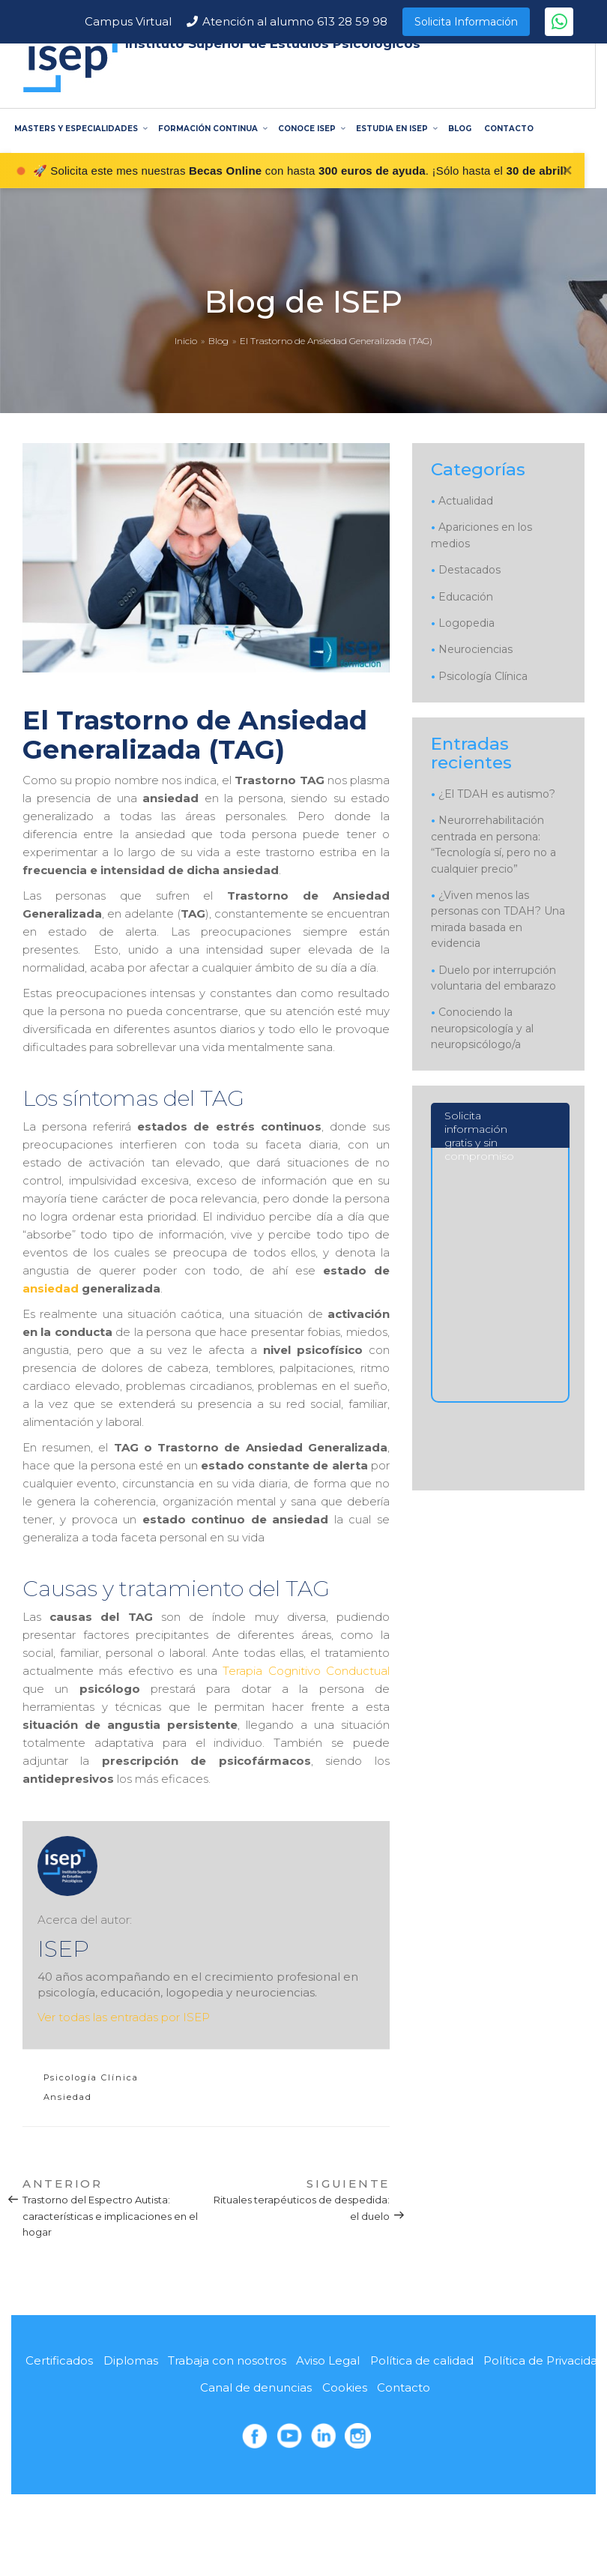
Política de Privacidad (544, 2360)
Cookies (344, 2387)
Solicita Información (466, 21)
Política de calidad (422, 2360)
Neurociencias (475, 649)
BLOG (459, 128)
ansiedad (50, 1288)
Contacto (403, 2387)
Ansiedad (68, 2097)
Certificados (59, 2360)
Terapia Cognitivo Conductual (306, 1671)
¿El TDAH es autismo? (496, 794)
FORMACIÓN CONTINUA (211, 128)
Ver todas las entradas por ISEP (123, 2017)
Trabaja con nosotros (227, 2360)
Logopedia (466, 623)
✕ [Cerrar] (567, 171)
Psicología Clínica (91, 2077)
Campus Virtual (128, 21)
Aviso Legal (328, 2360)
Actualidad (465, 501)
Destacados (469, 570)
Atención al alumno (294, 21)
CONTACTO (509, 128)
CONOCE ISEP (310, 128)
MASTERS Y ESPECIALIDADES (79, 128)
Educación (465, 597)
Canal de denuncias (256, 2387)
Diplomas (130, 2360)
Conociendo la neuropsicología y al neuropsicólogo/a (482, 1028)
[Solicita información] (499, 1344)
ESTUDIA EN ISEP (395, 128)
